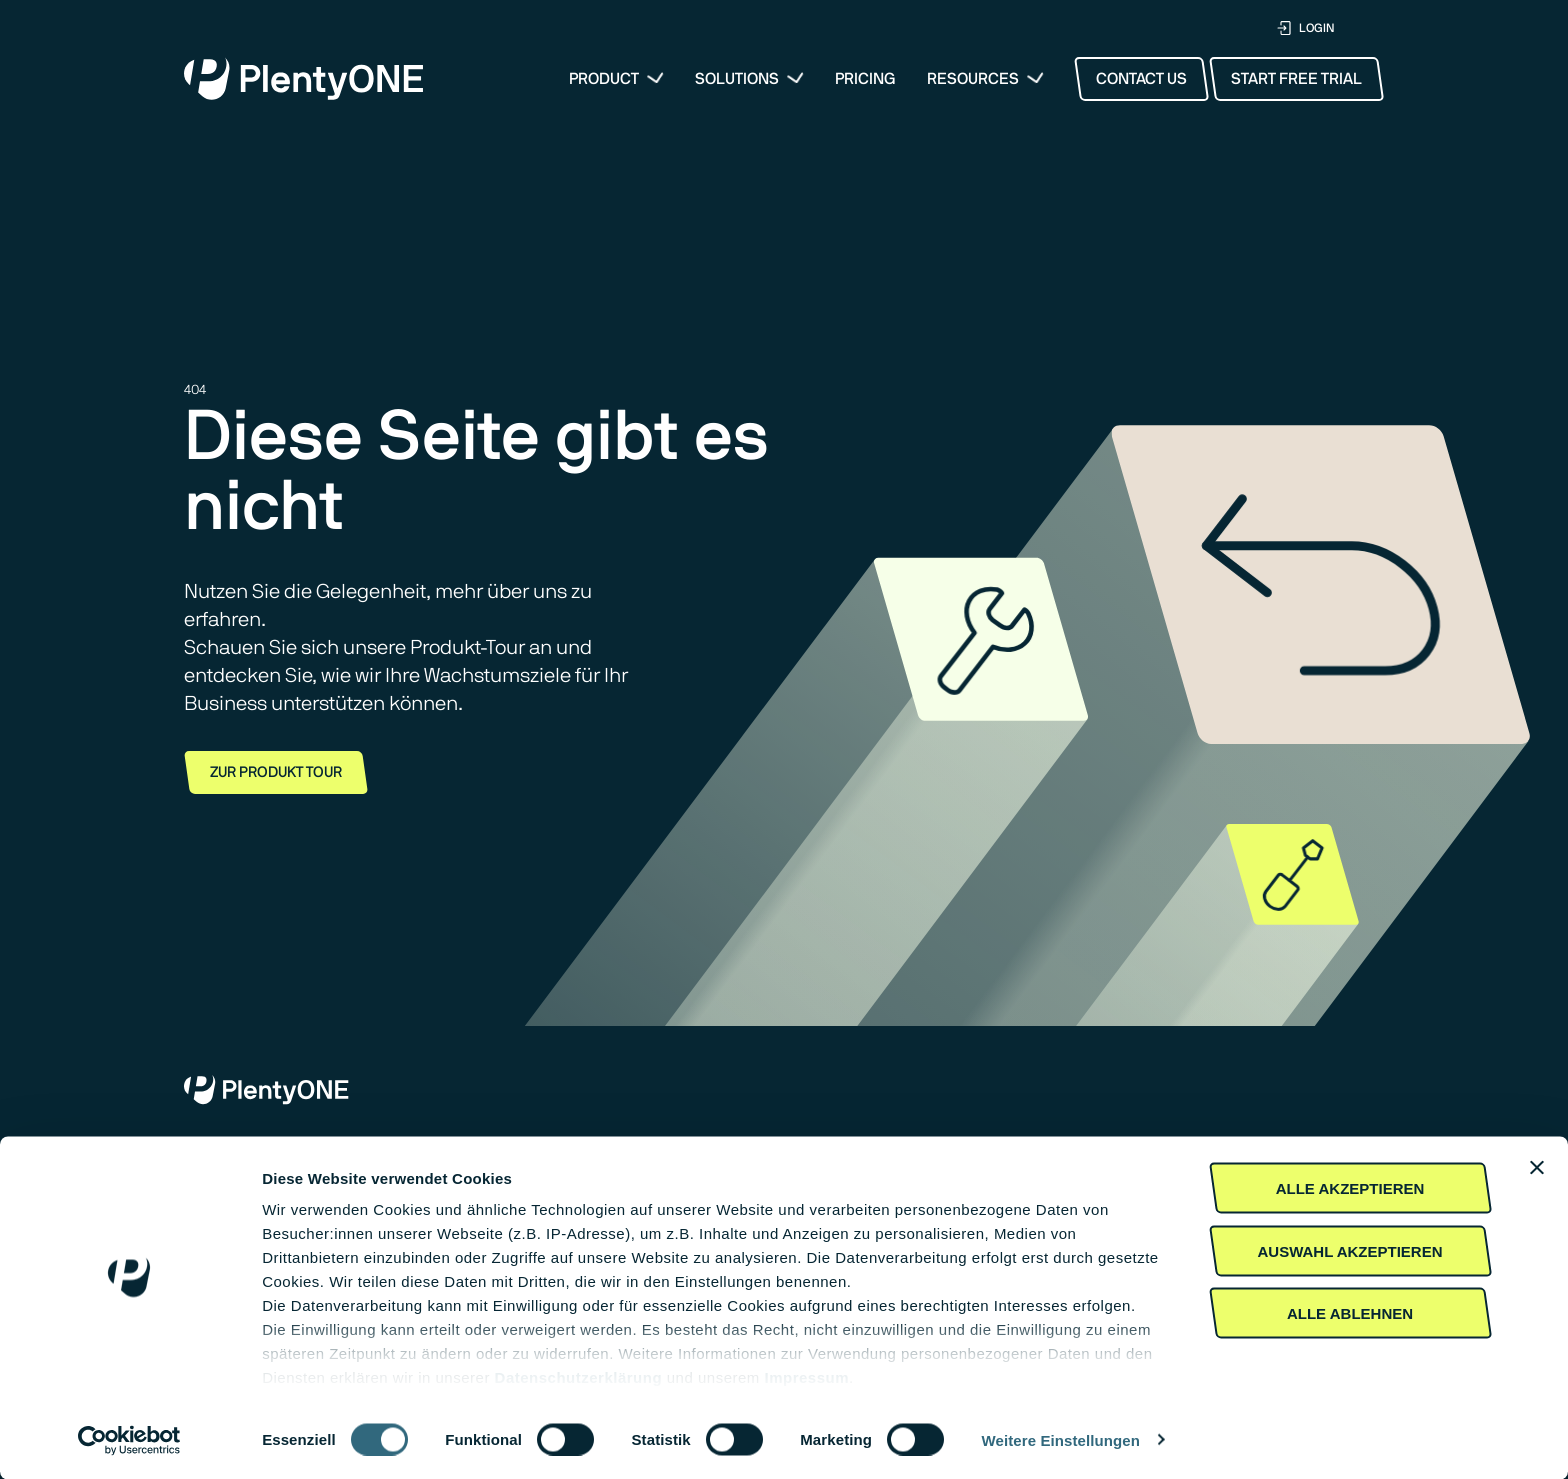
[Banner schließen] (1537, 1168)
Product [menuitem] (604, 79)
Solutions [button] (737, 79)
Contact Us (1141, 79)
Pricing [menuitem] (865, 79)
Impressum (807, 1377)
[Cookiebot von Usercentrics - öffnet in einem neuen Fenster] (129, 1440)
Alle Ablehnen (1350, 1313)
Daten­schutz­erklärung (579, 1377)
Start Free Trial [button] (1296, 79)
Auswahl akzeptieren (1349, 1250)
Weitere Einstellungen (1061, 1439)
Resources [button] (973, 79)
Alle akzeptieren (1350, 1188)
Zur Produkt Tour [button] (276, 772)
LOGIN (1305, 28)
